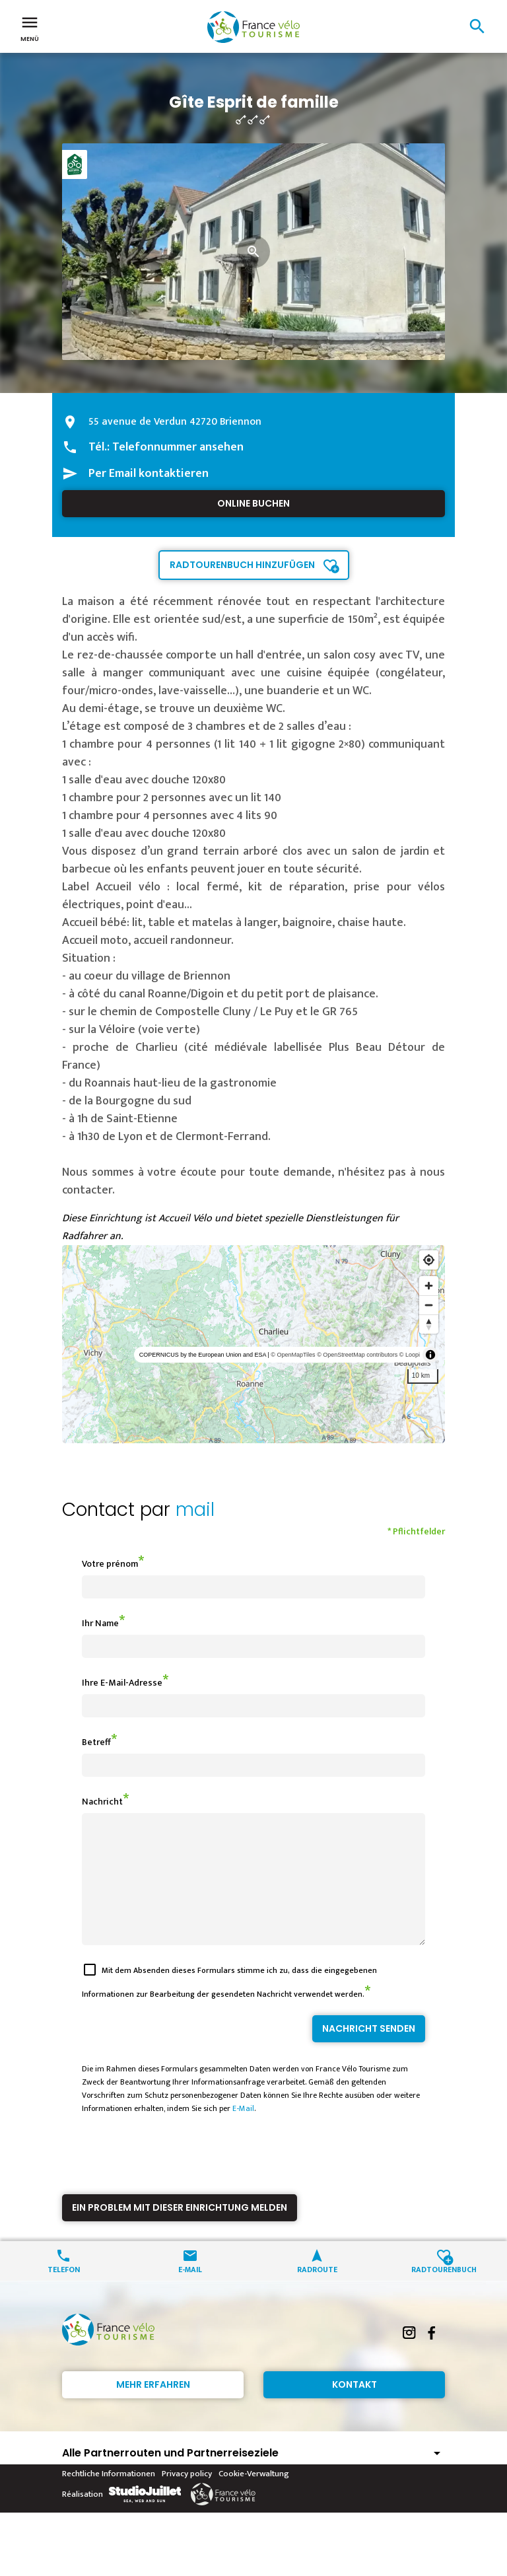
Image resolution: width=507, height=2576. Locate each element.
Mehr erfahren (153, 2408)
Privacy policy (187, 2497)
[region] (253, 1344)
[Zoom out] (428, 1304)
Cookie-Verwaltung (254, 2497)
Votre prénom (110, 1563)
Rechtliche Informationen (108, 2497)
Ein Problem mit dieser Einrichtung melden (179, 2231)
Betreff (96, 1742)
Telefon (64, 2292)
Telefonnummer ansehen (178, 447)
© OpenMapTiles (293, 1354)
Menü (30, 28)
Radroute (317, 2292)
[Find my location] (428, 1260)
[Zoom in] (428, 1285)
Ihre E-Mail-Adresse (122, 1682)
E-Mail (243, 2132)
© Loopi (409, 1354)
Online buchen (253, 503)
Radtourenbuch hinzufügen (242, 564)
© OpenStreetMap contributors (357, 1354)
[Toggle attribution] (430, 1355)
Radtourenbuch (444, 2292)
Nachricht (102, 1801)
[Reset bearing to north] (428, 1324)
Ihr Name (100, 1623)
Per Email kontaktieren (148, 473)
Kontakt (354, 2408)
